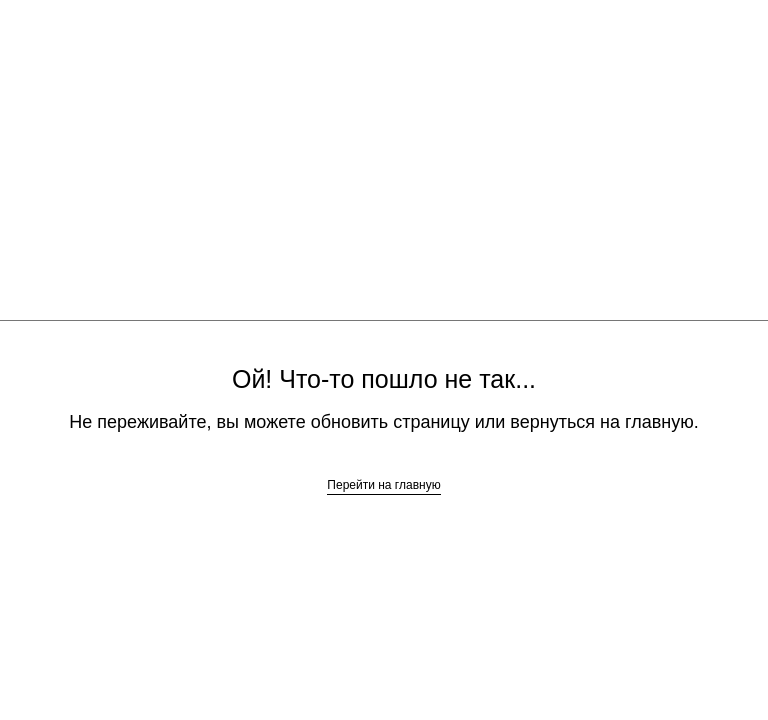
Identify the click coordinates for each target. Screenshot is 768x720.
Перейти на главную (383, 485)
